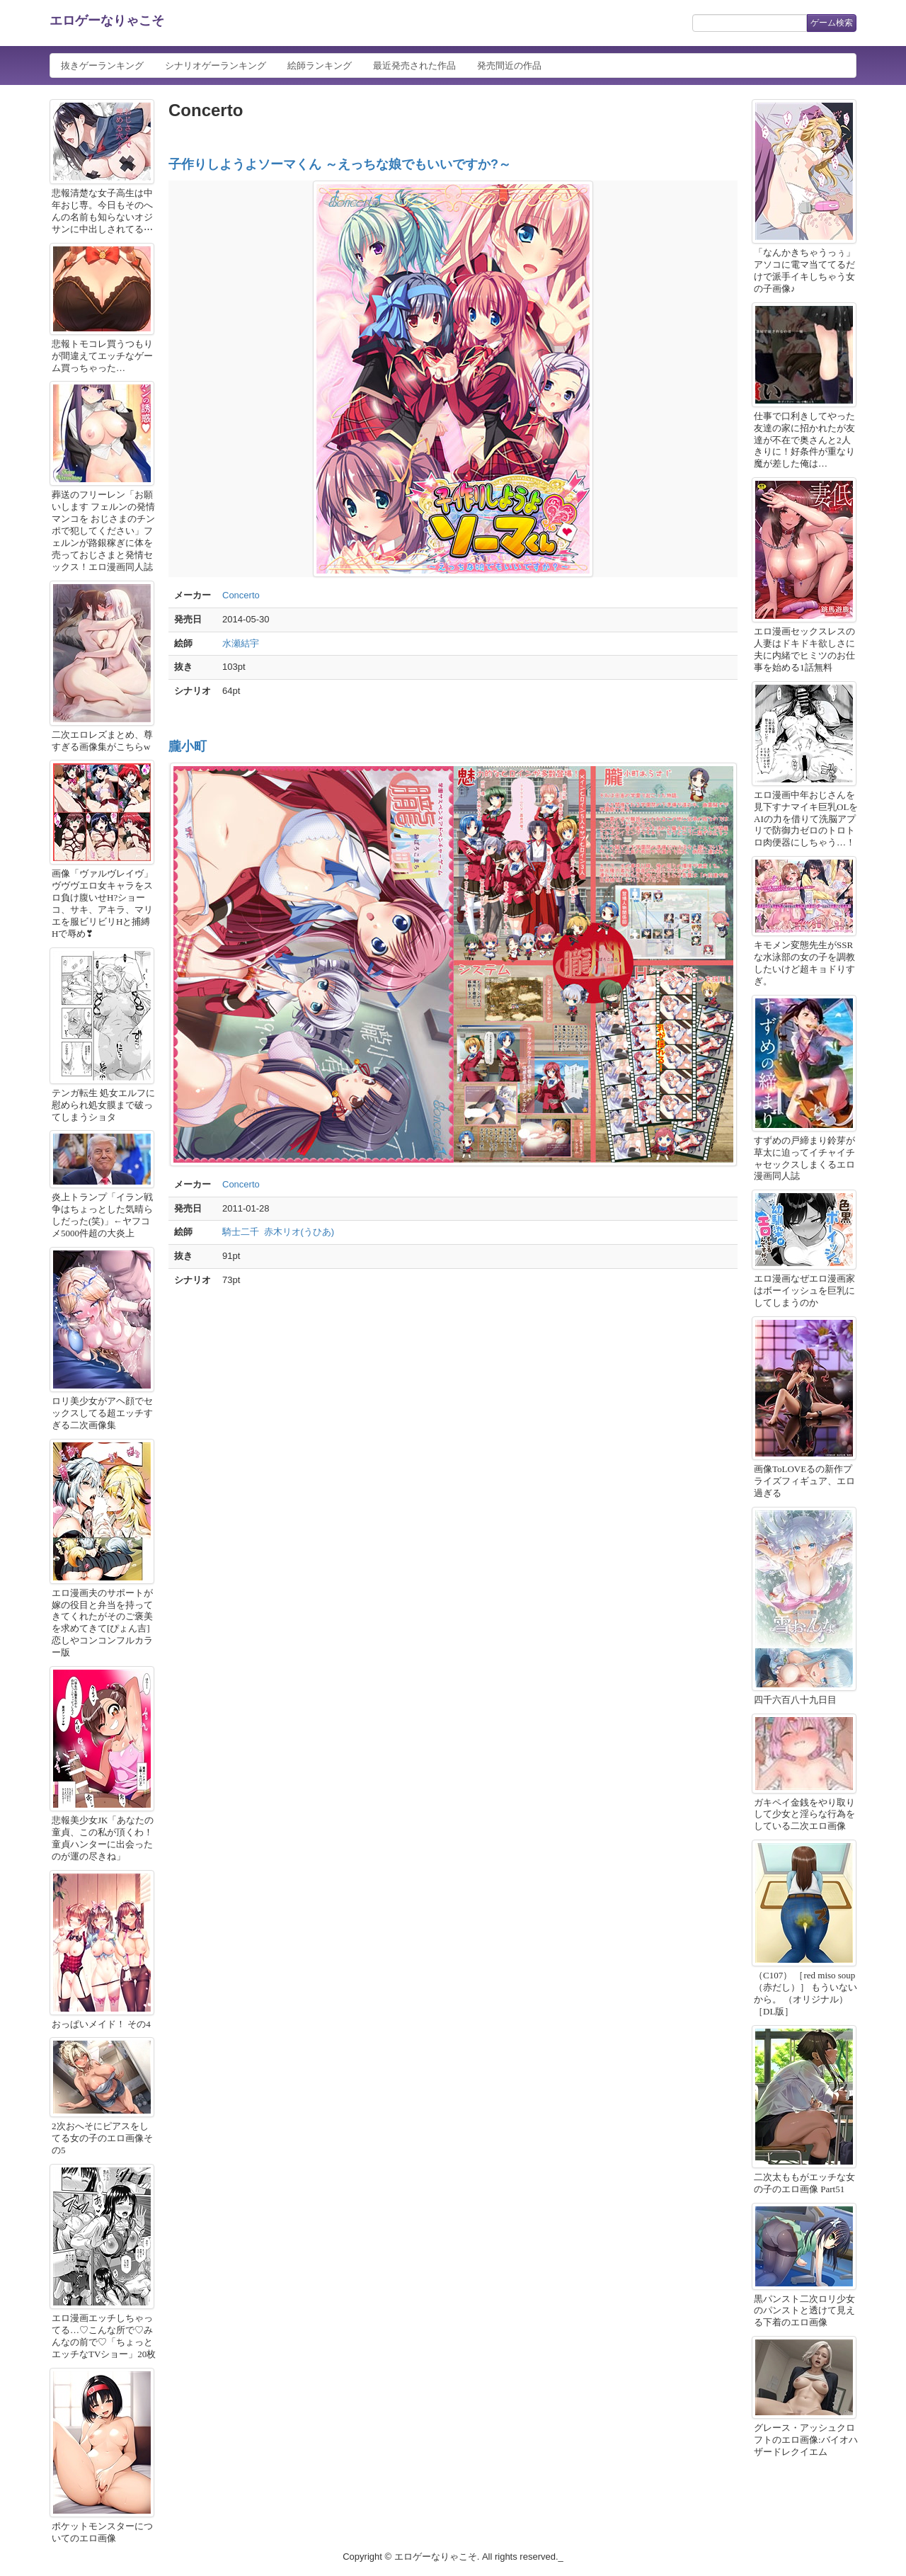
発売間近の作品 (509, 65)
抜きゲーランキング (102, 65)
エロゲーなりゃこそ (107, 20)
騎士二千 (240, 1231)
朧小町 (187, 746)
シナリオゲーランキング (215, 65)
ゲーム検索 (831, 23)
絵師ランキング (319, 65)
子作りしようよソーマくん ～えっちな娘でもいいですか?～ (339, 164)
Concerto (241, 595)
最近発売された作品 (414, 65)
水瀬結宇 (240, 643)
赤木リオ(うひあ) (299, 1231)
